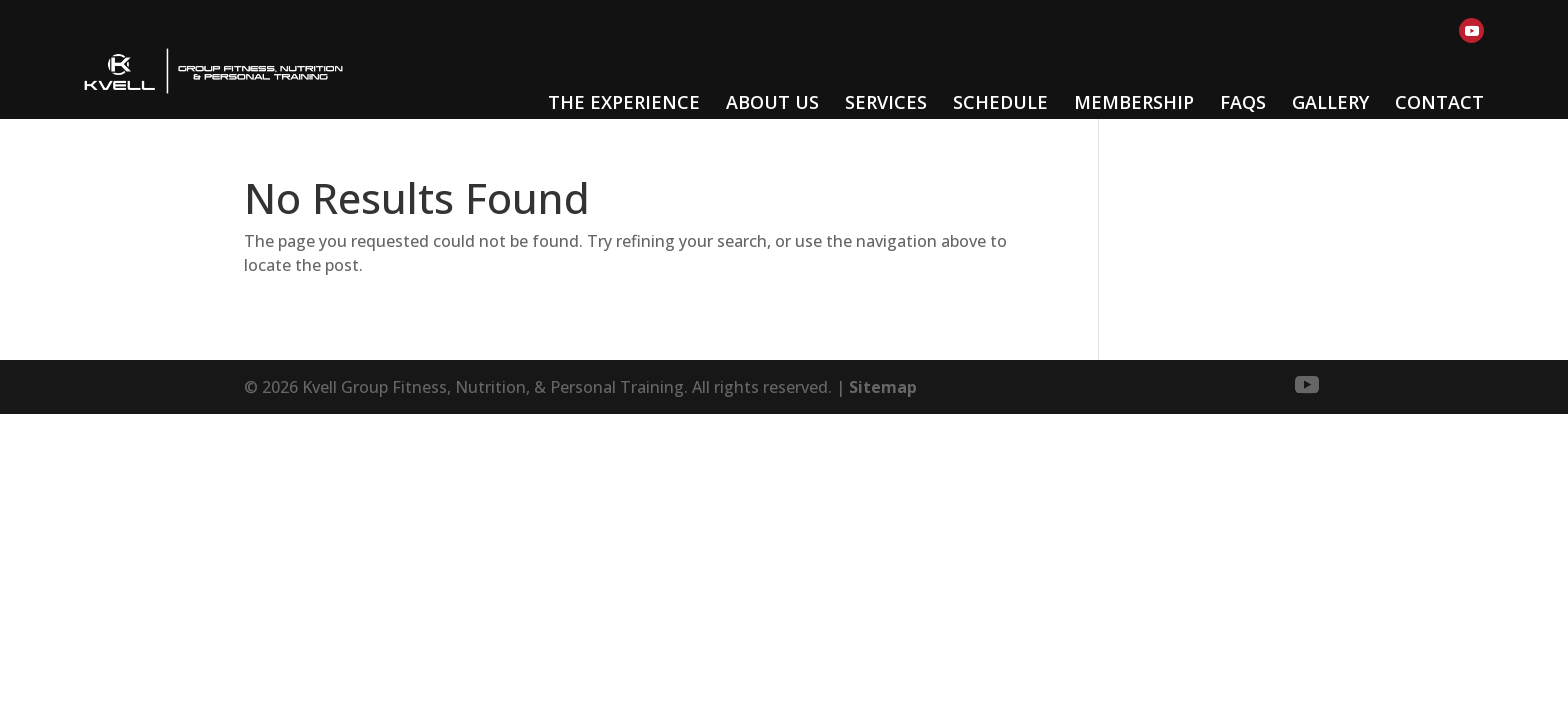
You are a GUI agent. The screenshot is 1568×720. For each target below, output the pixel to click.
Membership (1134, 102)
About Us (772, 102)
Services (886, 102)
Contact (1439, 102)
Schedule (1000, 102)
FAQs (1243, 102)
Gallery (1330, 102)
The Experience (624, 102)
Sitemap (883, 387)
